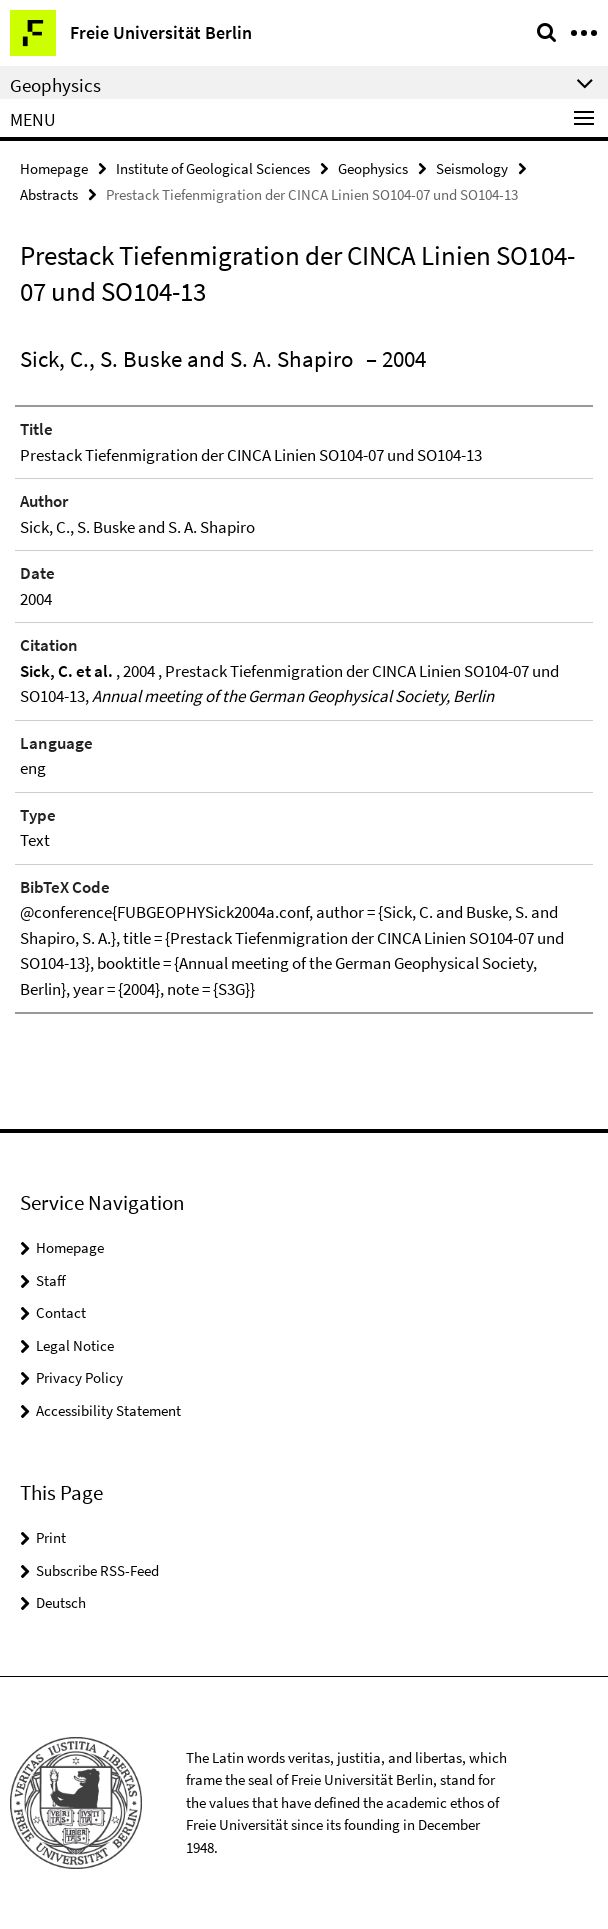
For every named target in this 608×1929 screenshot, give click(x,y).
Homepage (54, 168)
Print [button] (51, 1537)
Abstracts (49, 194)
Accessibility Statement (108, 1410)
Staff (51, 1280)
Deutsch (61, 1602)
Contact (61, 1312)
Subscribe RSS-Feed (97, 1570)
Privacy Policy (79, 1377)
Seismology (472, 168)
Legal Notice (75, 1345)
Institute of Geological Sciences (213, 168)
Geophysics (373, 168)
